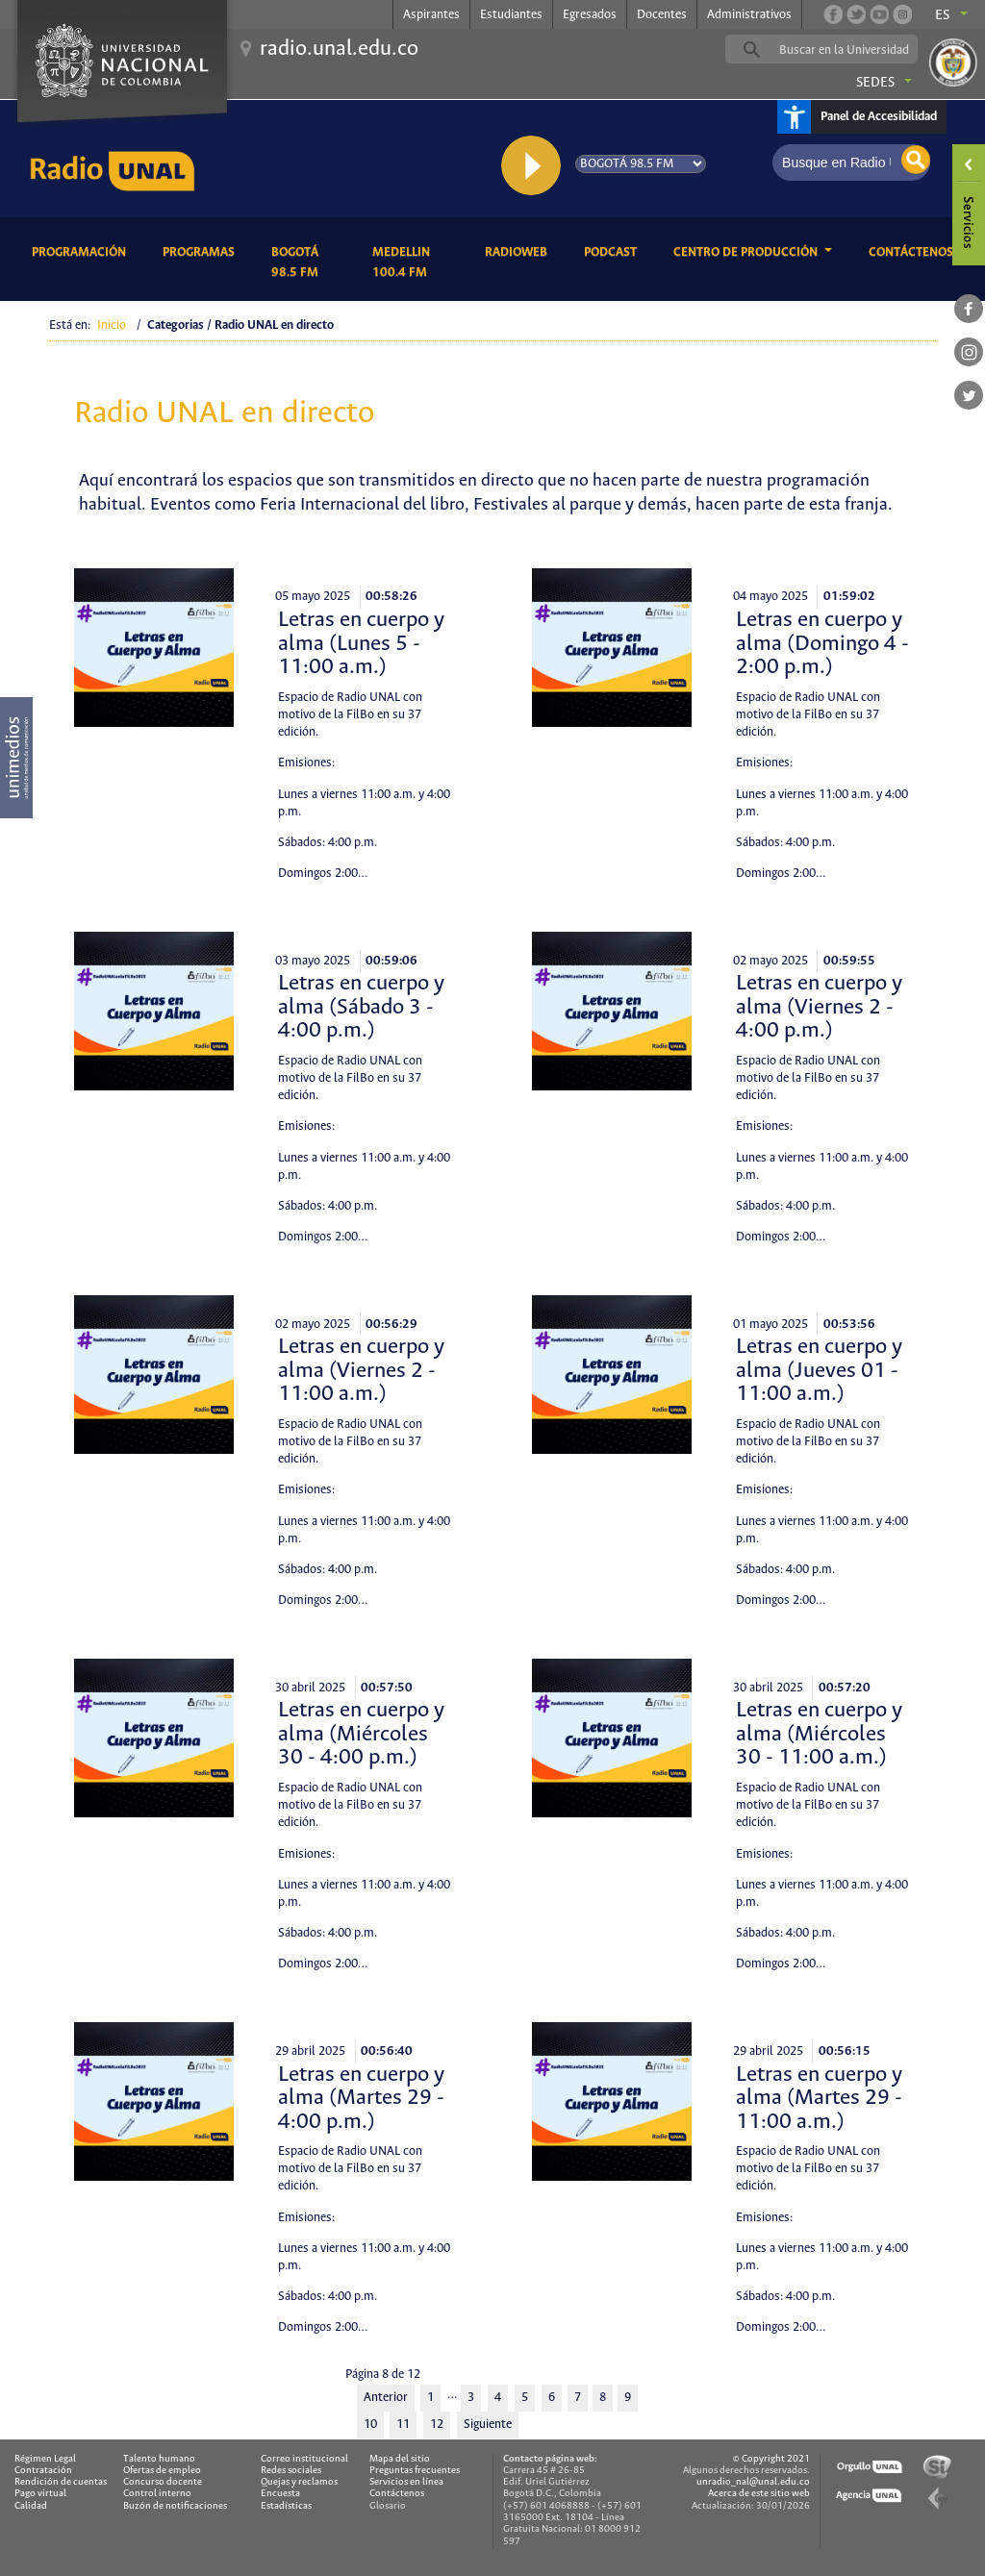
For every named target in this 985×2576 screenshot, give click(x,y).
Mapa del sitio (399, 2459)
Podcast (614, 250)
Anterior (386, 2397)
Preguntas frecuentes (414, 2470)
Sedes (875, 82)
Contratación (43, 2470)
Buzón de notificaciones (175, 2506)
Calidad (30, 2506)
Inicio (111, 325)
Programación (82, 250)
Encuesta (280, 2493)
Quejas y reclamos (299, 2482)
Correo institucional (304, 2459)
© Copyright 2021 (771, 2459)
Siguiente (488, 2424)
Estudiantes (511, 15)
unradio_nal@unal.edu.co (753, 2482)
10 (370, 2424)
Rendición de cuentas (60, 2482)
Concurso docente (162, 2482)
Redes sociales (291, 2470)
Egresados (590, 15)
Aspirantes (431, 15)
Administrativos (749, 15)
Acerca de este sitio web (759, 2493)
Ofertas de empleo (162, 2470)
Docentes (662, 15)
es (942, 15)
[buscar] (851, 50)
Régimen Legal (45, 2459)
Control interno (157, 2493)
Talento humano (159, 2459)
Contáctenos (914, 250)
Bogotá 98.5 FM (306, 262)
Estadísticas (286, 2506)
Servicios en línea (406, 2482)
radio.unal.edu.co (339, 49)
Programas (202, 250)
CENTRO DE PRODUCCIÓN (747, 252)
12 (436, 2424)
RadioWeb (519, 250)
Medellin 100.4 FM (414, 262)
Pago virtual (40, 2493)
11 (403, 2424)
